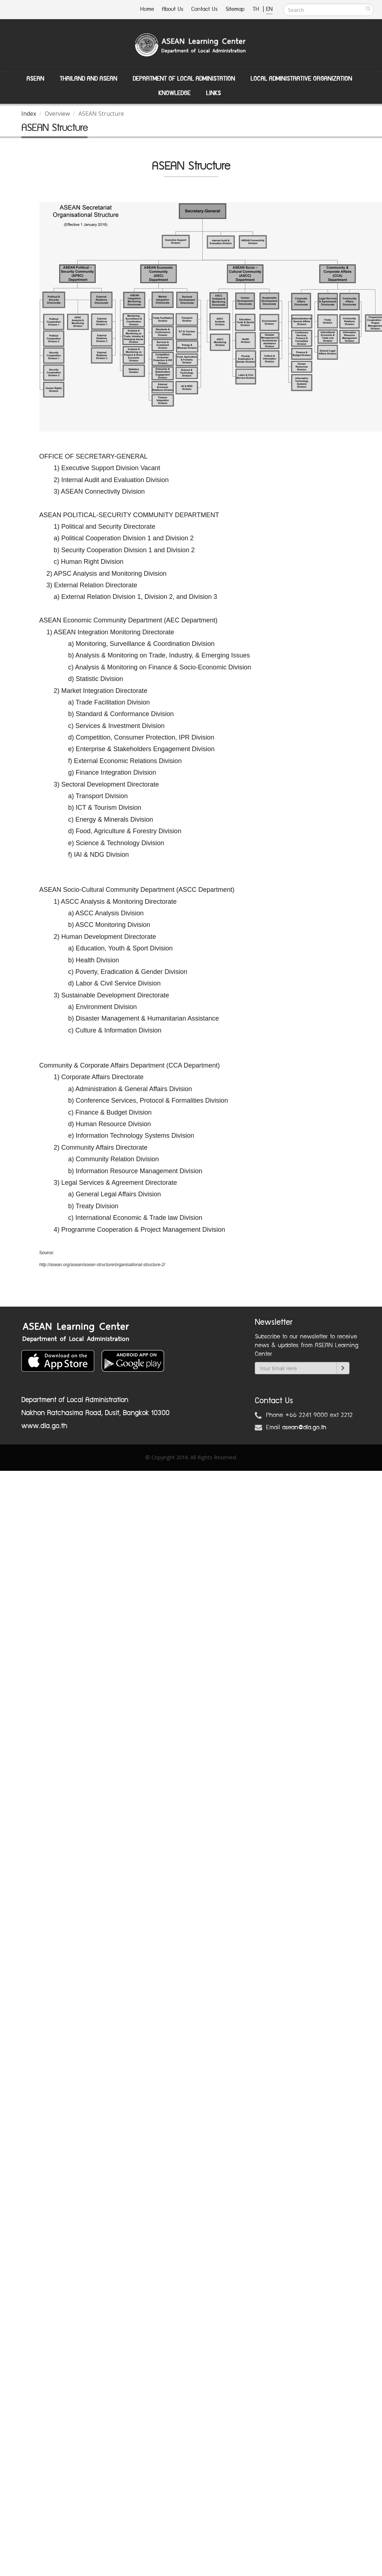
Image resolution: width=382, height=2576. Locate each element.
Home (147, 9)
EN (269, 9)
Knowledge (174, 93)
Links (213, 93)
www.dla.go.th (44, 1426)
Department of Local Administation (184, 79)
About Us (172, 9)
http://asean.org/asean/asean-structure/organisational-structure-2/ (102, 1264)
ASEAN (35, 79)
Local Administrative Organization (301, 79)
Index (28, 114)
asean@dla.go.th (304, 1427)
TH (257, 9)
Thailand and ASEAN (88, 79)
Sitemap (235, 9)
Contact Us (204, 9)
